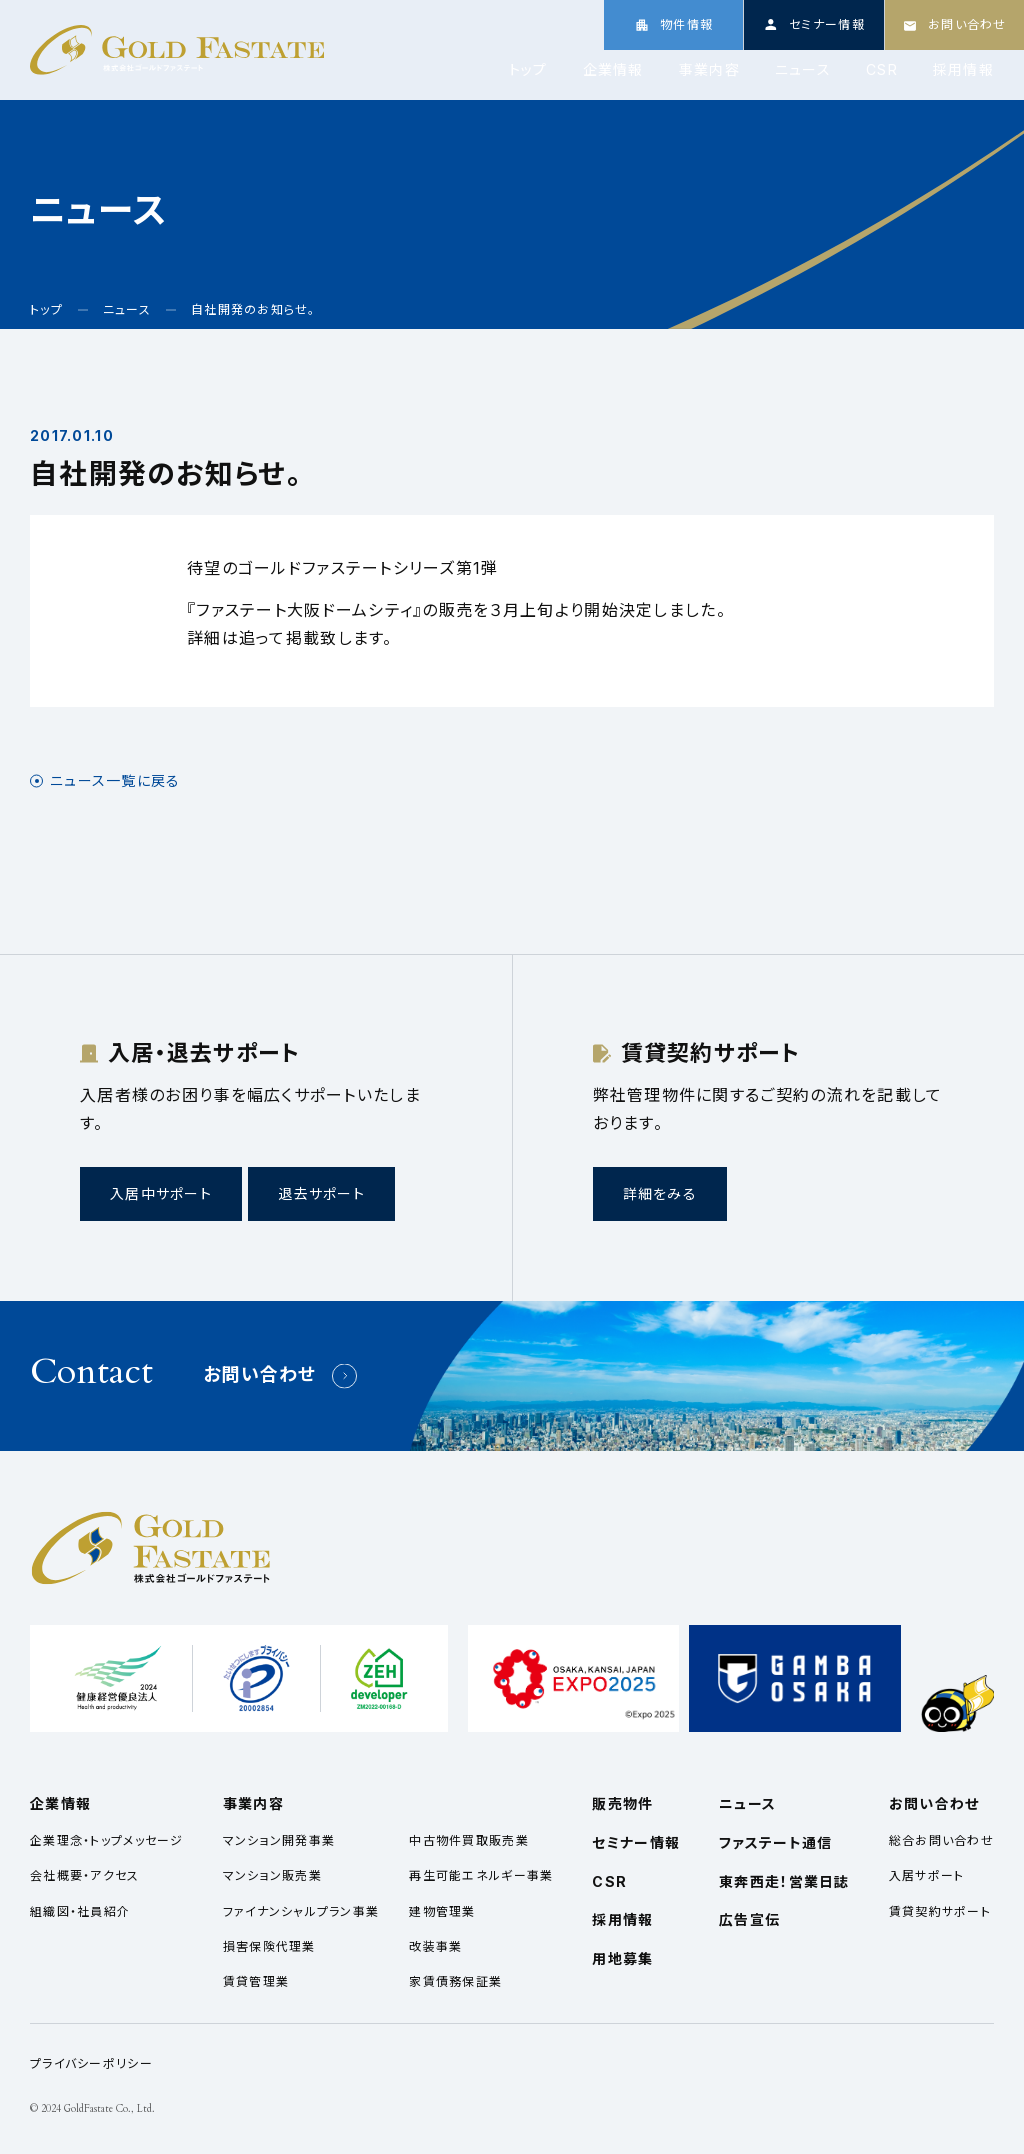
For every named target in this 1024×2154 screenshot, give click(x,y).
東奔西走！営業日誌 (784, 1881)
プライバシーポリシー (91, 2063)
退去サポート (321, 1193)
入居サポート (927, 1875)
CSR (882, 70)
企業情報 (613, 70)
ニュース (803, 70)
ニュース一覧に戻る (115, 781)
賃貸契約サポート (940, 1911)
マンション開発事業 (279, 1840)
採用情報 (963, 70)
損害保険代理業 (269, 1946)
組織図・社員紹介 (80, 1911)
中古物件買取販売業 (469, 1840)
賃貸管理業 (256, 1981)
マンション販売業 (272, 1875)
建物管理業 (442, 1911)
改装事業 (435, 1946)
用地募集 (622, 1958)
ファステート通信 (775, 1842)
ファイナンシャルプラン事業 (301, 1911)
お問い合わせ (260, 1374)
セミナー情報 (636, 1842)
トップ (528, 70)
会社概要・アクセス (85, 1875)
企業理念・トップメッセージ (107, 1840)
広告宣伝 (749, 1919)
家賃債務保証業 (455, 1981)
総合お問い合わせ (941, 1840)
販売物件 (622, 1803)
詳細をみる (660, 1193)
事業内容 (709, 70)
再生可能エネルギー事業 (481, 1875)
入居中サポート (161, 1193)
